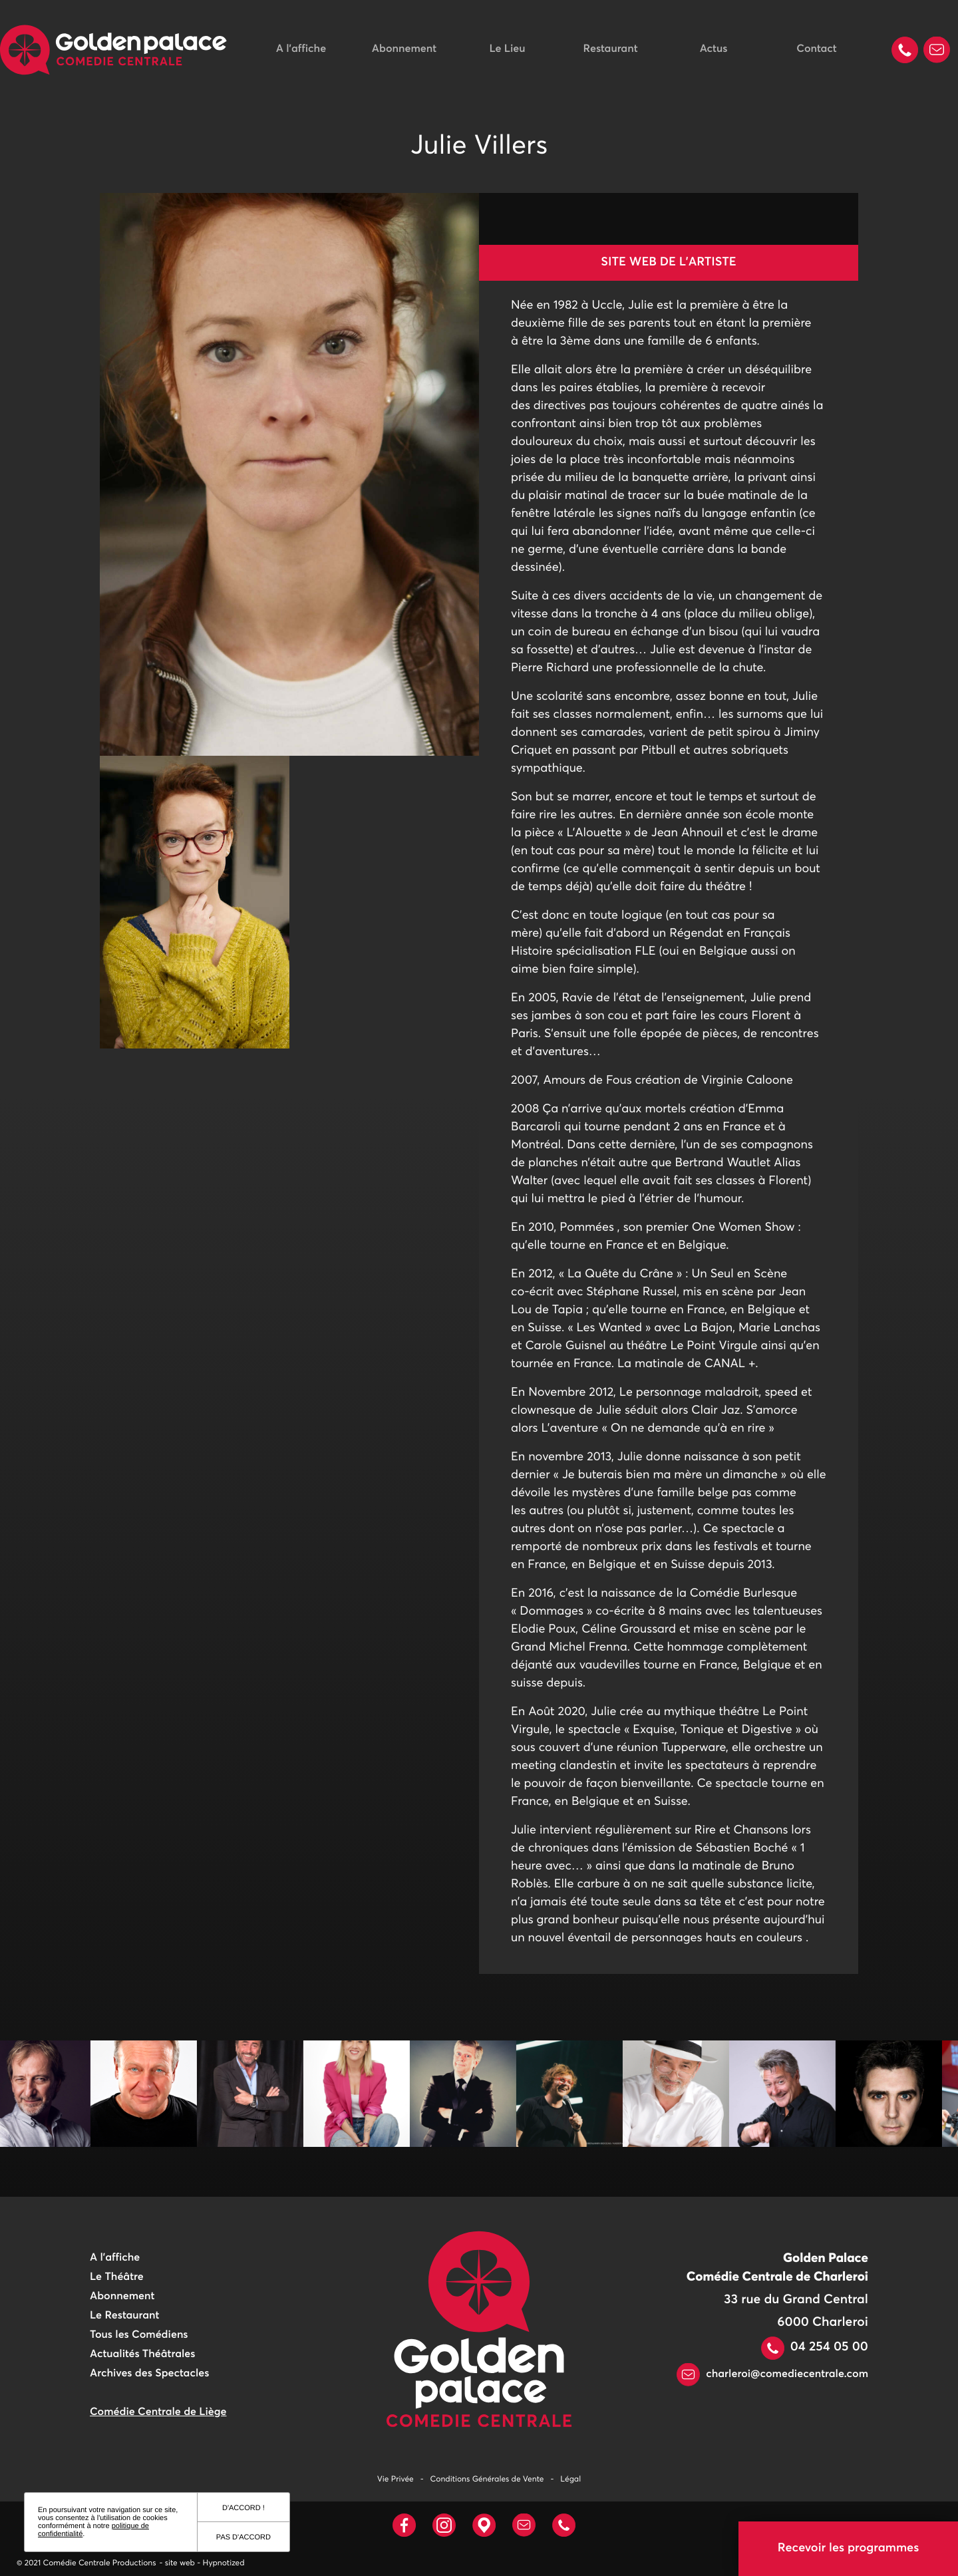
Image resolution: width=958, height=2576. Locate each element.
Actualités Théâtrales (142, 2354)
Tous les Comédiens (139, 2335)
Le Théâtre (117, 2277)
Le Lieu (507, 49)
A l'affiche (301, 49)
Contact (816, 49)
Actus (714, 49)
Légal (570, 2480)
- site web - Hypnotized (202, 2563)
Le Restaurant (124, 2316)
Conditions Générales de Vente (487, 2480)
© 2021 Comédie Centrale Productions (86, 2563)
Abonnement (404, 49)
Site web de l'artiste (668, 262)
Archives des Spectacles (149, 2373)
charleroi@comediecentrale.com (772, 2374)
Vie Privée (395, 2480)
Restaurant (610, 49)
